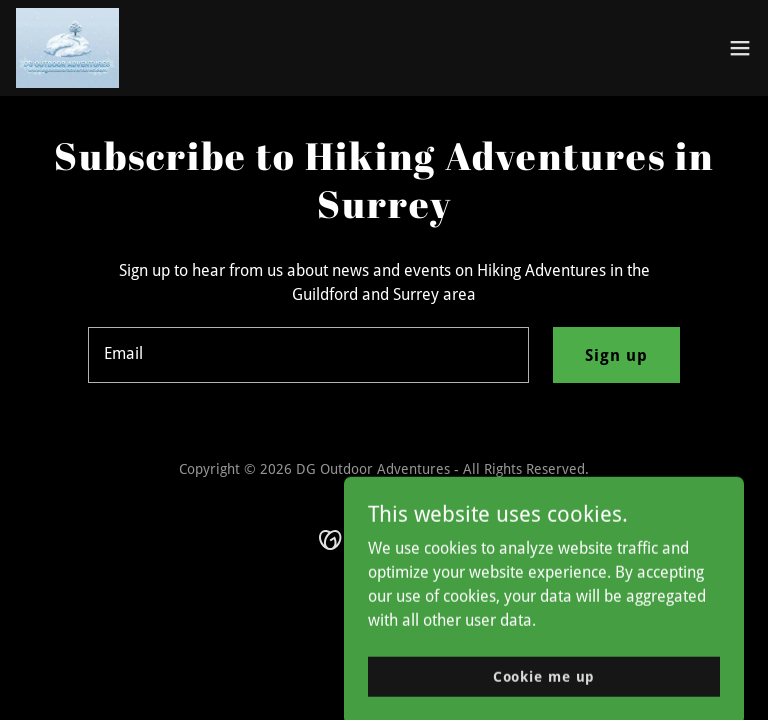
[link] (67, 48)
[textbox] (308, 355)
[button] (740, 48)
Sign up (616, 355)
